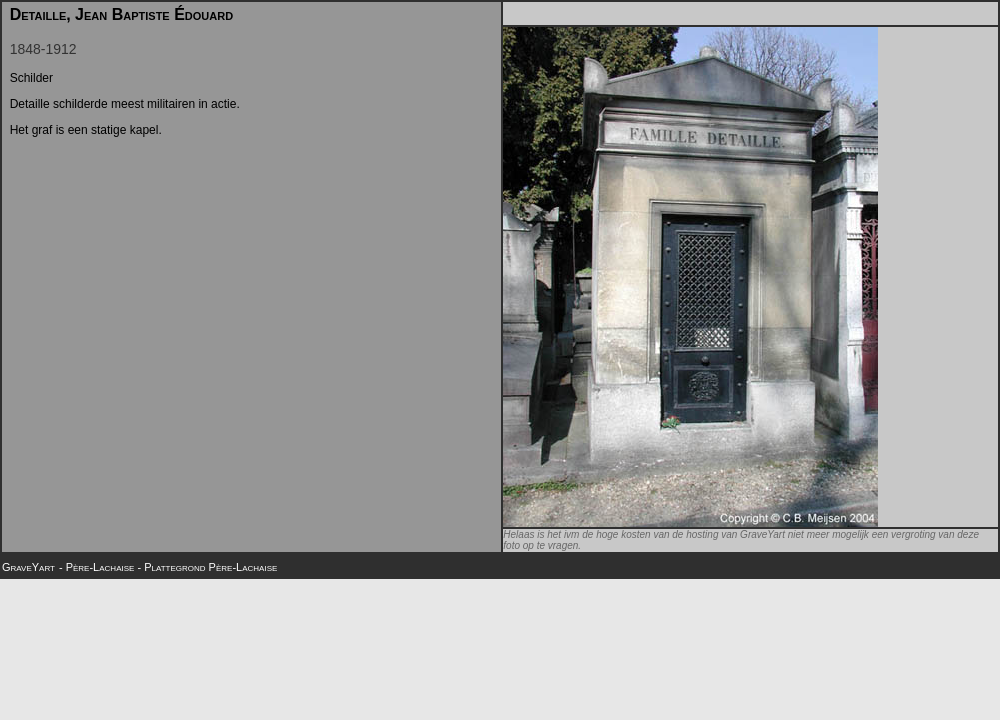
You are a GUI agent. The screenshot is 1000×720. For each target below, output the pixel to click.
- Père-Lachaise (98, 567)
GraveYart (28, 567)
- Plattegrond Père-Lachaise (207, 567)
